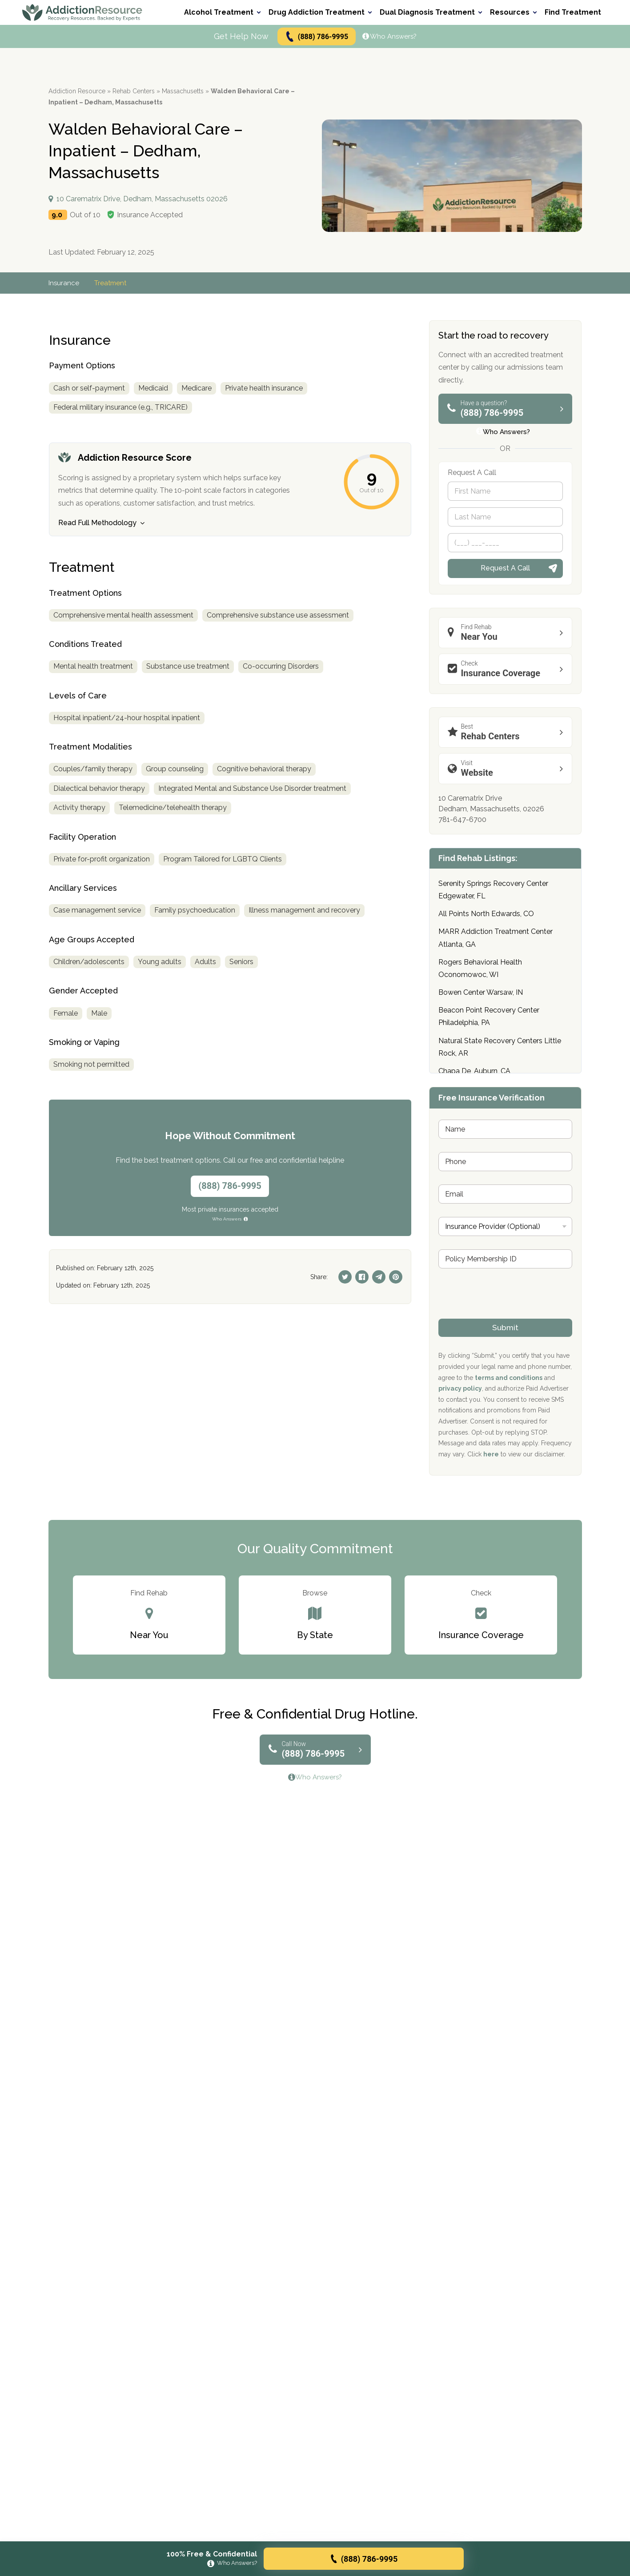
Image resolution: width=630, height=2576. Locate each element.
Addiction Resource (76, 91)
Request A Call (505, 568)
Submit (505, 1327)
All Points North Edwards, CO (486, 913)
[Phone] (505, 542)
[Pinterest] (395, 1277)
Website (507, 768)
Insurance (64, 283)
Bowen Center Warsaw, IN (480, 992)
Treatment (112, 283)
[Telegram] (378, 1277)
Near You (507, 632)
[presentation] (506, 1313)
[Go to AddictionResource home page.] (82, 12)
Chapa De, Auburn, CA (474, 1071)
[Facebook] (362, 1277)
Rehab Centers (133, 91)
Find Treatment (573, 12)
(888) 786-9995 (316, 37)
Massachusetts (183, 91)
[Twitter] (345, 1277)
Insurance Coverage (507, 668)
